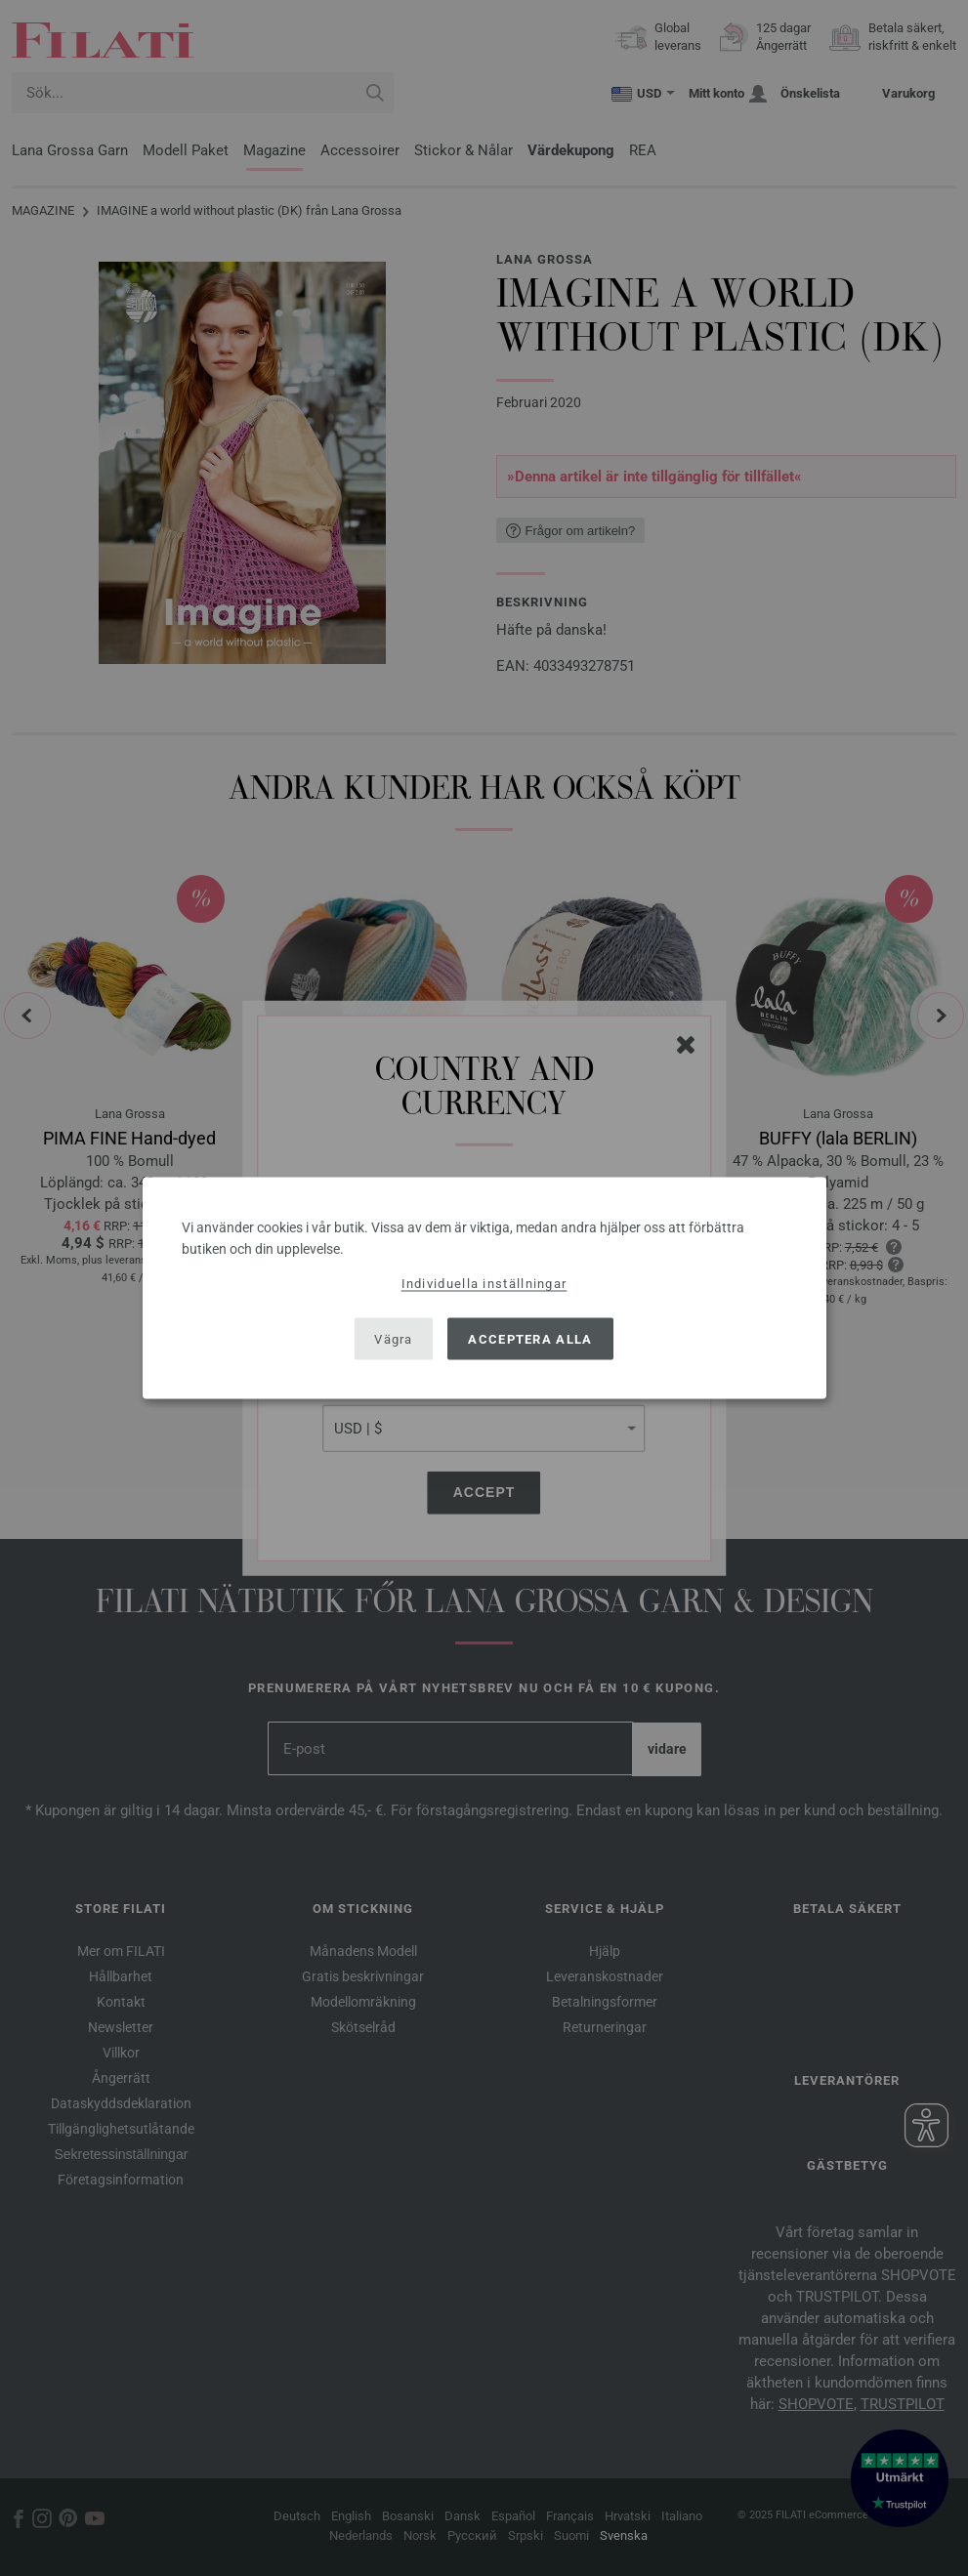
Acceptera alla (530, 1338)
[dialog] (484, 1288)
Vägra (393, 1338)
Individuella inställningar (484, 1283)
